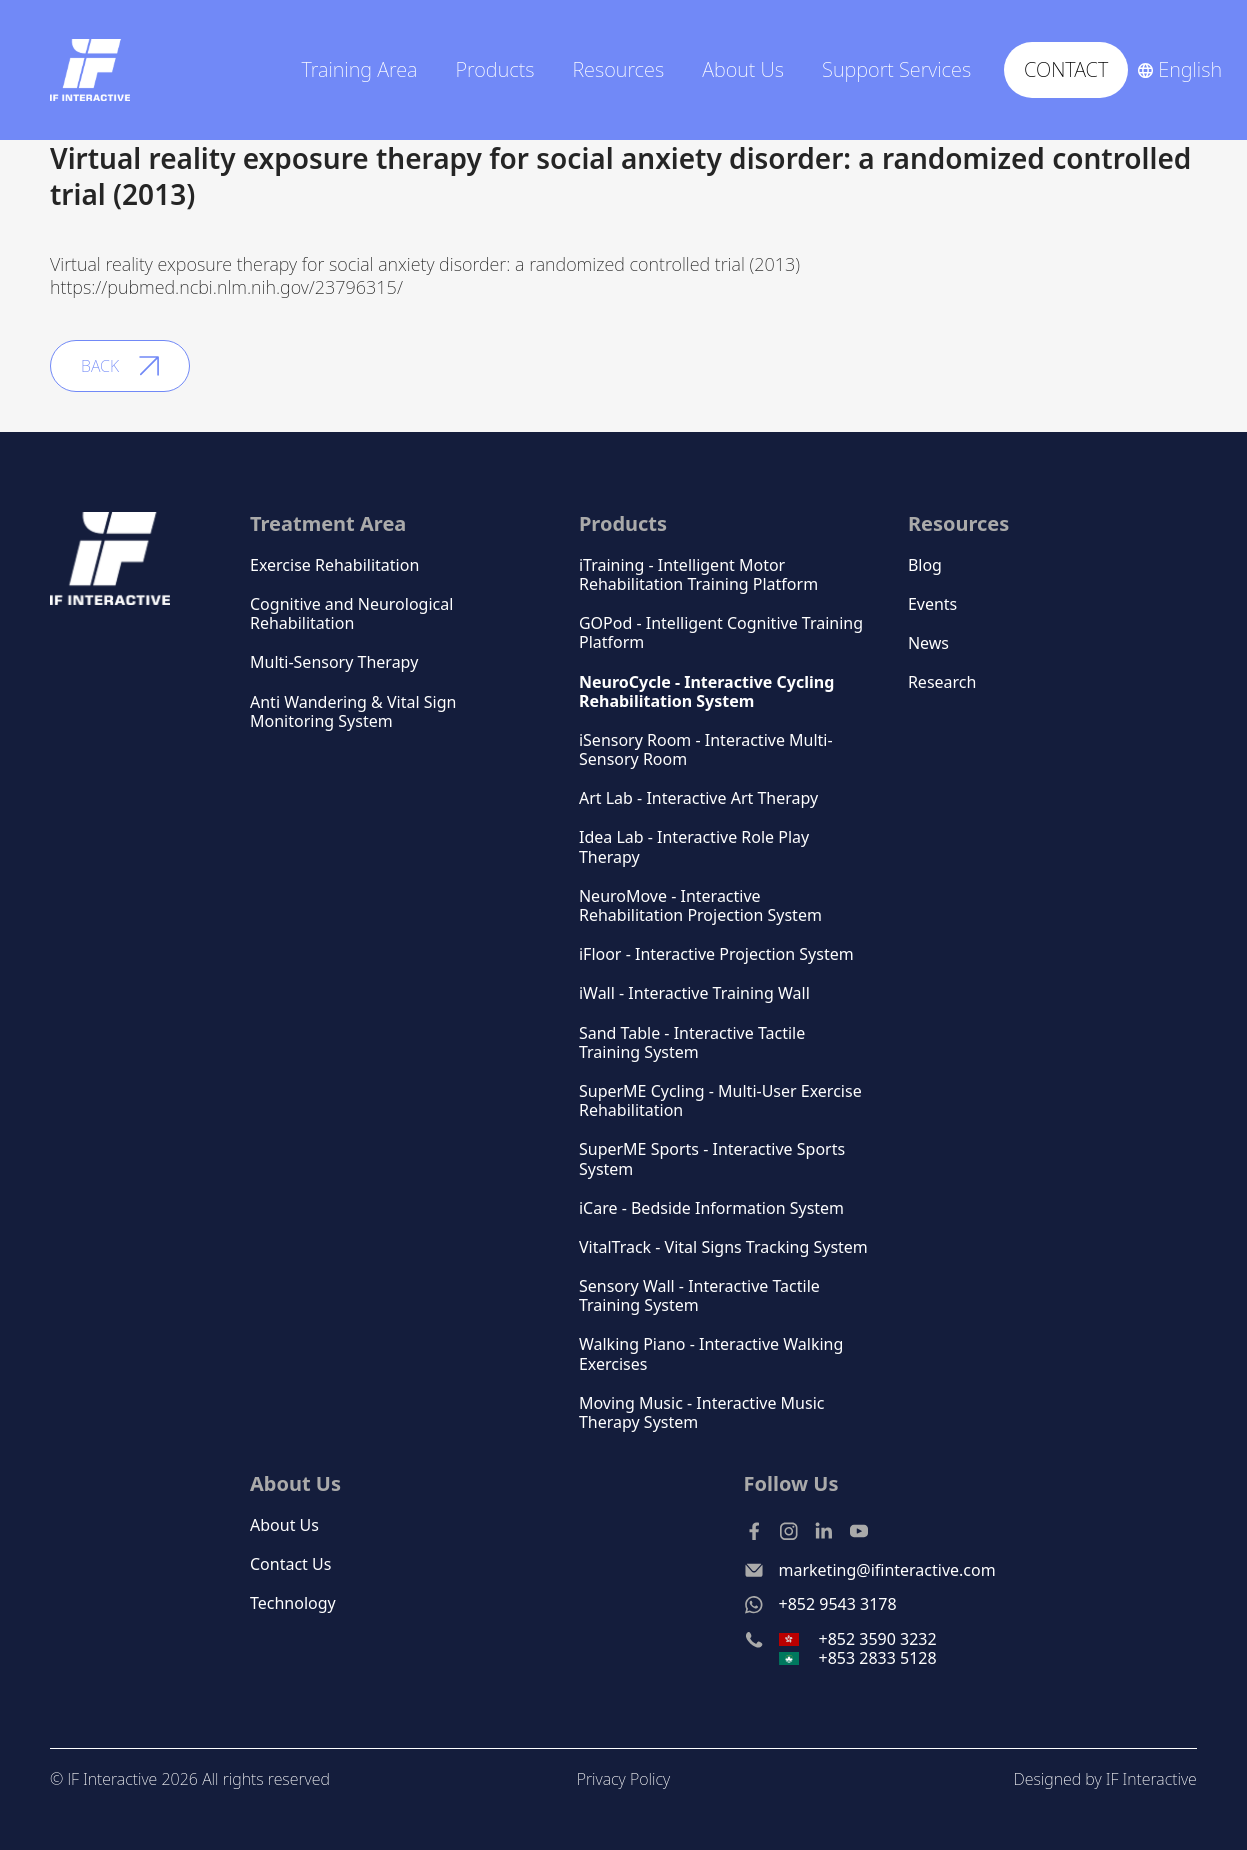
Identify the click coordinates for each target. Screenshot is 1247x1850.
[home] (90, 70)
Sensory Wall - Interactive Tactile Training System (699, 1296)
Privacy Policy (623, 1779)
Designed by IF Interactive (1104, 1779)
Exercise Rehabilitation (334, 565)
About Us (284, 1525)
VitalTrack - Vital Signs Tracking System (723, 1247)
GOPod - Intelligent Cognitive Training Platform (721, 633)
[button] (366, 70)
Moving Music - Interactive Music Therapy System (702, 1413)
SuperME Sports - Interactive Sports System (712, 1159)
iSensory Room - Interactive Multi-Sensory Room (706, 750)
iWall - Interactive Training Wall (694, 993)
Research (942, 682)
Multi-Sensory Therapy (334, 662)
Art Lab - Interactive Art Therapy (698, 798)
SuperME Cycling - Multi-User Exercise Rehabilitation (720, 1101)
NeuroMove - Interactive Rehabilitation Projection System (700, 906)
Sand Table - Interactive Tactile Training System (692, 1043)
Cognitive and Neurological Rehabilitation (351, 614)
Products (494, 70)
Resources (958, 523)
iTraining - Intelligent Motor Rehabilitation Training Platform (698, 575)
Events (932, 604)
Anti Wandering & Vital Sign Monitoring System (353, 712)
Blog (925, 565)
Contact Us (290, 1564)
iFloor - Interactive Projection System (716, 954)
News (928, 643)
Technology (293, 1603)
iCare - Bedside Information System (711, 1208)
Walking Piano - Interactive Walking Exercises (711, 1354)
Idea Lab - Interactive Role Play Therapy (694, 847)
